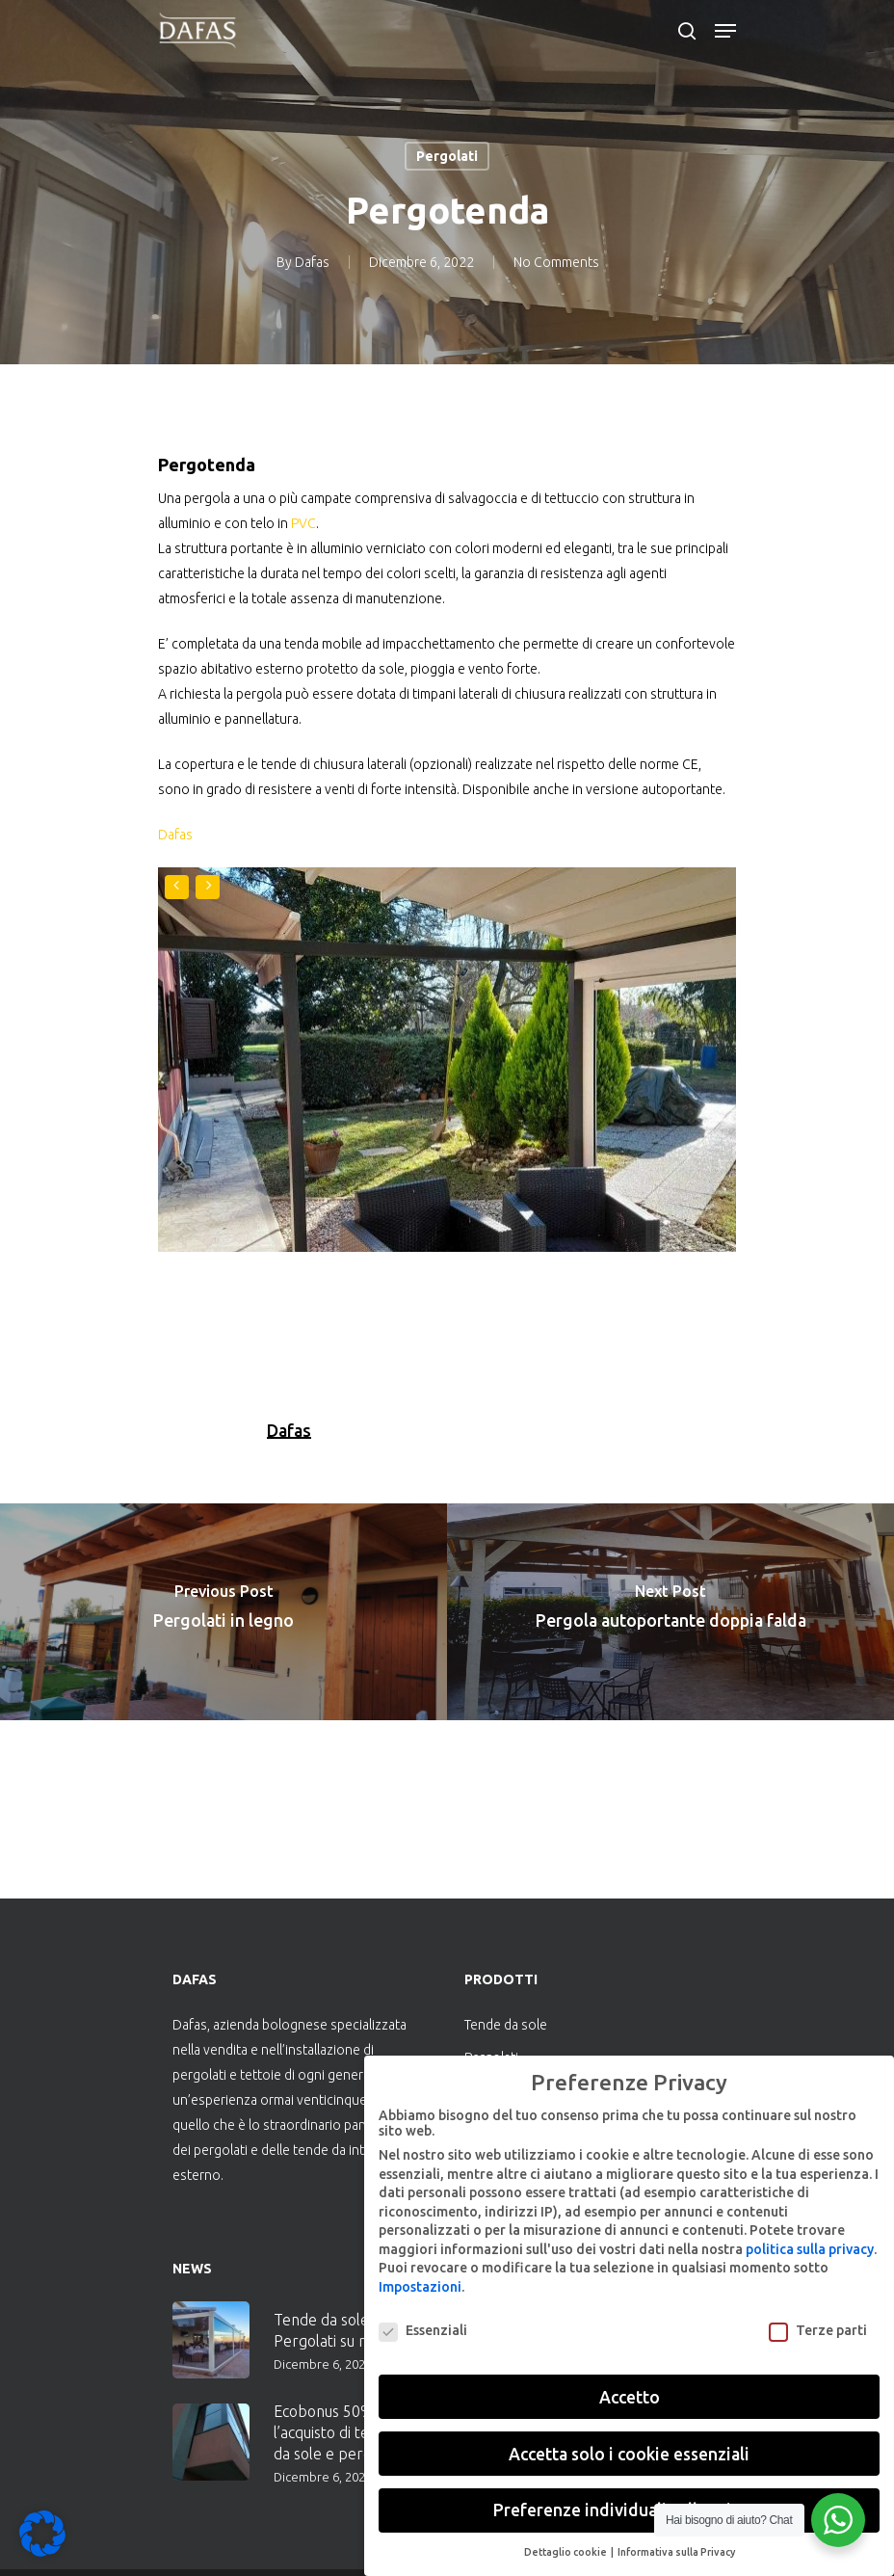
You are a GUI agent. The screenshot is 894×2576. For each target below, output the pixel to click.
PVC (303, 523)
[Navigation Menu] (725, 30)
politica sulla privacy (810, 2249)
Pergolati (447, 156)
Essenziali (423, 2330)
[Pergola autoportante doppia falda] (670, 1611)
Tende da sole (505, 2024)
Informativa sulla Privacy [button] (676, 2552)
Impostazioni (420, 2287)
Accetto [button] (629, 2397)
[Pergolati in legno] (223, 1611)
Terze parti (818, 2330)
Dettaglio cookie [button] (566, 2552)
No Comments (556, 262)
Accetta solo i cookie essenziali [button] (629, 2454)
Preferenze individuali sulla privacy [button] (629, 2510)
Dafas (312, 262)
